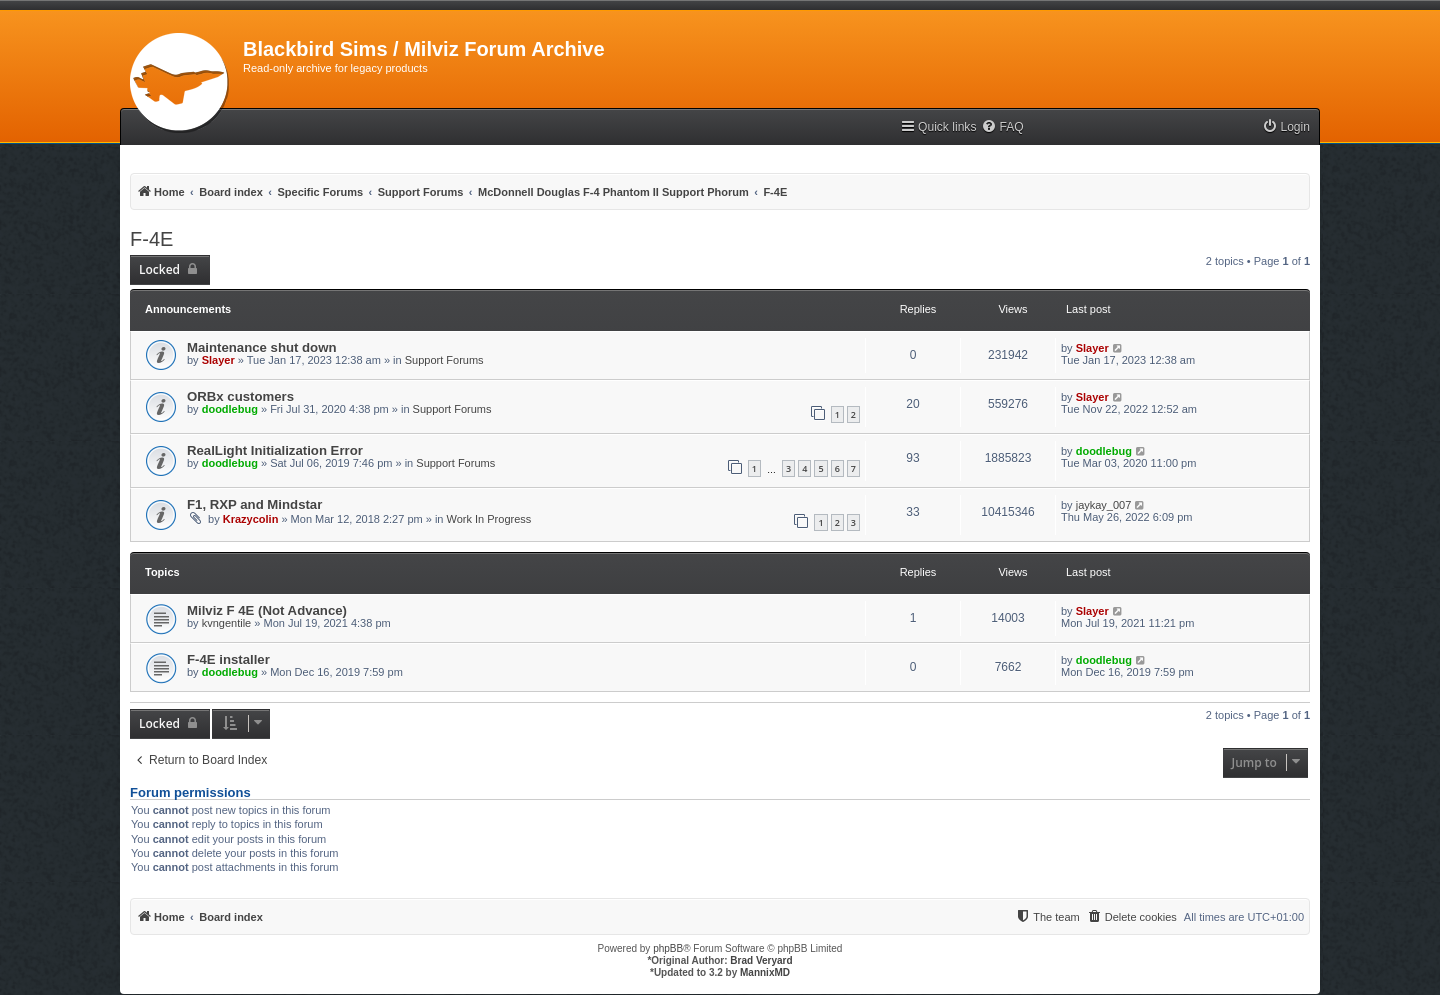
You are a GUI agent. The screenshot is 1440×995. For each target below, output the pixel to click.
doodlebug (230, 409)
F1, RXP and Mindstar (254, 504)
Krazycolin (251, 519)
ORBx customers (240, 396)
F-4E (151, 239)
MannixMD (765, 972)
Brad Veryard (761, 960)
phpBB (668, 948)
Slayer (218, 360)
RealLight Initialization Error (275, 450)
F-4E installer (228, 659)
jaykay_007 (1104, 505)
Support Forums (444, 360)
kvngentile (227, 623)
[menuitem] (1002, 127)
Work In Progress (489, 519)
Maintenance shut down (261, 347)
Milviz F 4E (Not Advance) (267, 610)
